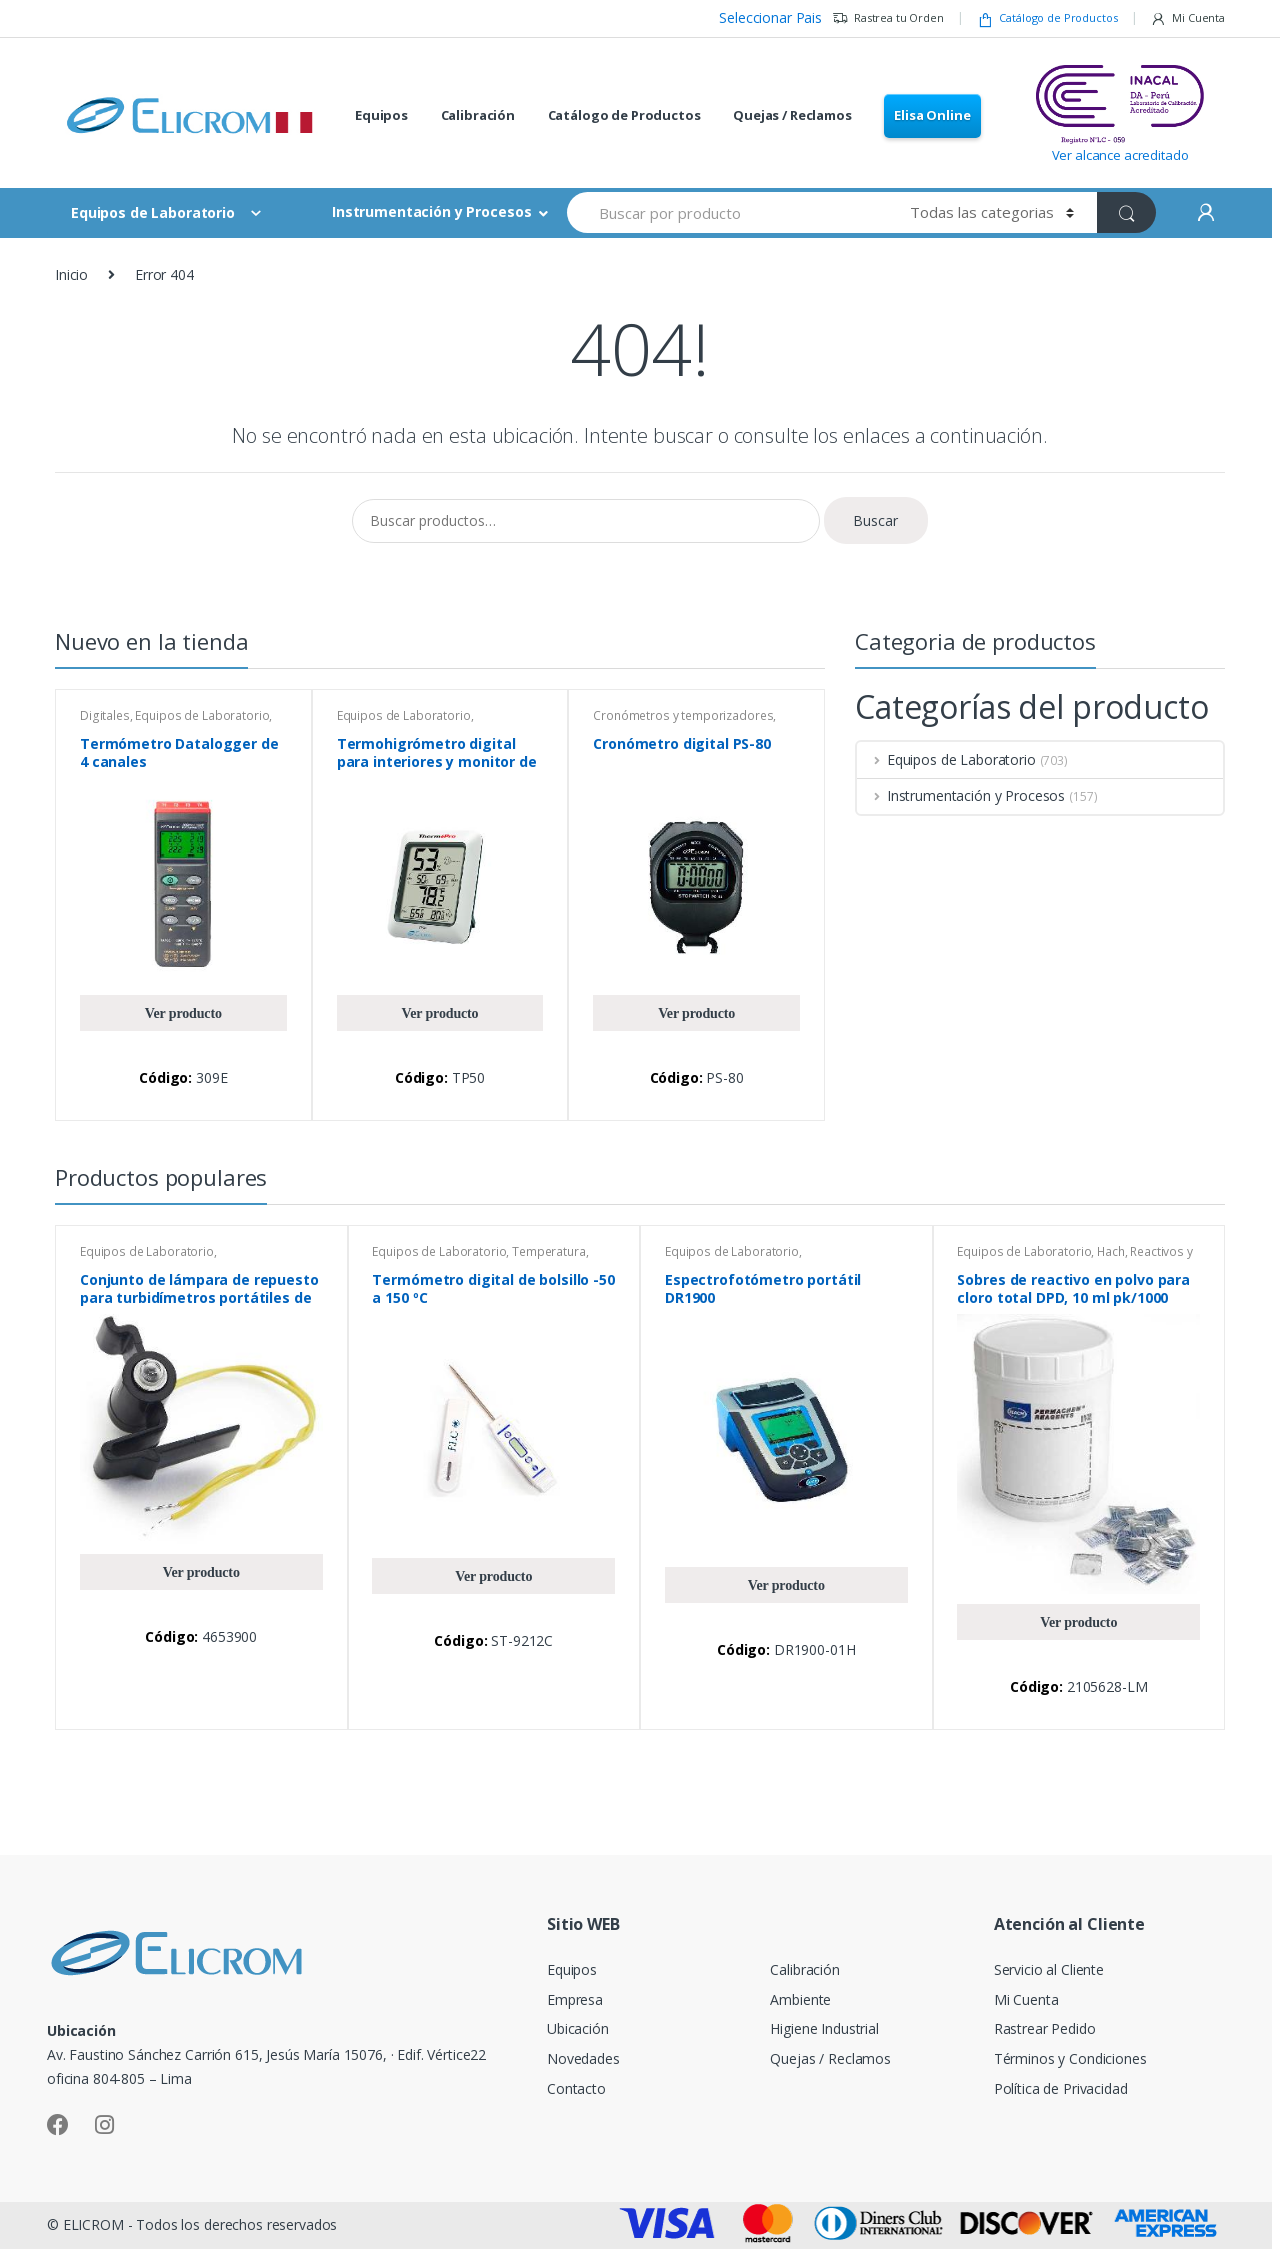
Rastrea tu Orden (888, 18)
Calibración (478, 115)
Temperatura (548, 1251)
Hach (1110, 1251)
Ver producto (183, 1013)
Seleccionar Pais (770, 17)
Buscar (875, 520)
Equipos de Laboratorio (202, 715)
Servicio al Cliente (1049, 1969)
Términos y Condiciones (1070, 2058)
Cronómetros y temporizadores (683, 715)
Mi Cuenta (1187, 18)
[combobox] (727, 212)
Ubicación (578, 2028)
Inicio (71, 274)
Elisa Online (932, 115)
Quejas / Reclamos (792, 115)
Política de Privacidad (1061, 2088)
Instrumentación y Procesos (431, 211)
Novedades (583, 2058)
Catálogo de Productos (1047, 18)
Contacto (576, 2088)
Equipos (381, 115)
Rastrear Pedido (1045, 2028)
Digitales (105, 715)
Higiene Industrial (824, 2028)
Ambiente (800, 1999)
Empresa (575, 1999)
